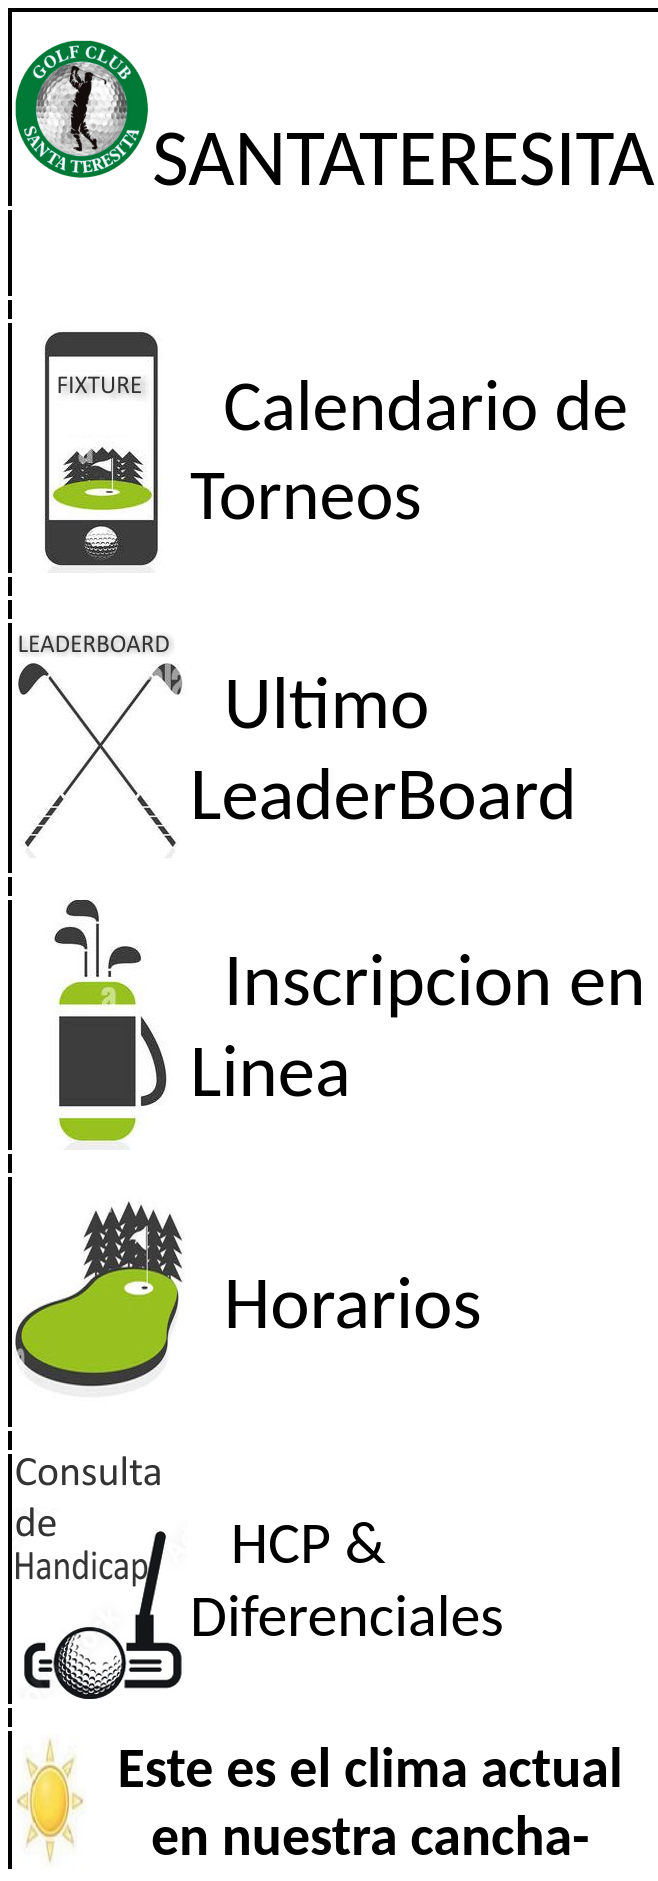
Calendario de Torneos (409, 449)
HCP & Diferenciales (347, 1579)
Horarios (353, 1302)
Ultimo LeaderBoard (383, 748)
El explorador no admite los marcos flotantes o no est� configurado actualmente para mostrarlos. (333, 1800)
